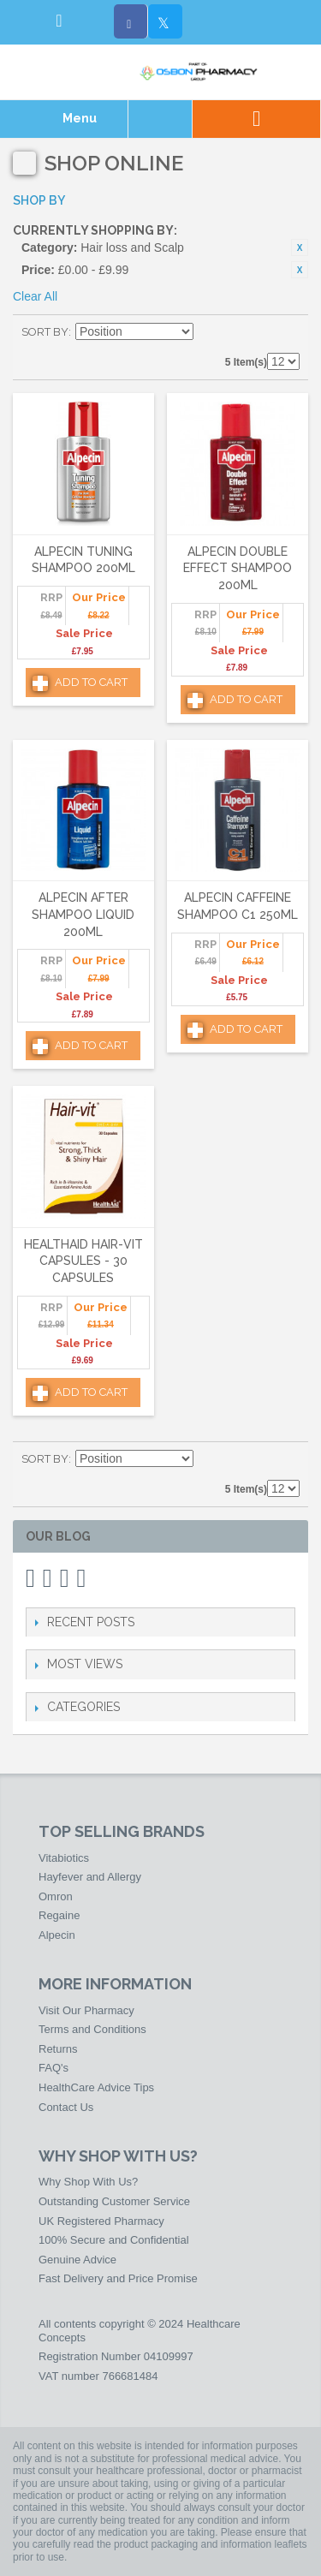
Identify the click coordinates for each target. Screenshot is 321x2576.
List (287, 332)
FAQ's (53, 2067)
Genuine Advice (77, 2259)
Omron (56, 1896)
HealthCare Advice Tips (96, 2087)
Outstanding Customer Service (114, 2201)
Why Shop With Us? (88, 2181)
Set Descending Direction (209, 332)
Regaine (59, 1915)
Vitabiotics (64, 1858)
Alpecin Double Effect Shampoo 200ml (237, 568)
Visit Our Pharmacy (86, 2010)
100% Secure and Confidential (114, 2239)
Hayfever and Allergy (90, 1876)
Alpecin (57, 1935)
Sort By (44, 331)
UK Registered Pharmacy (101, 2221)
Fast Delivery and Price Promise (118, 2278)
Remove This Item (299, 247)
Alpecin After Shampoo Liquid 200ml (83, 914)
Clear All (35, 296)
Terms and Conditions (92, 2029)
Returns (58, 2048)
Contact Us (66, 2107)
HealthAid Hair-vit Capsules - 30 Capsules (83, 1261)
